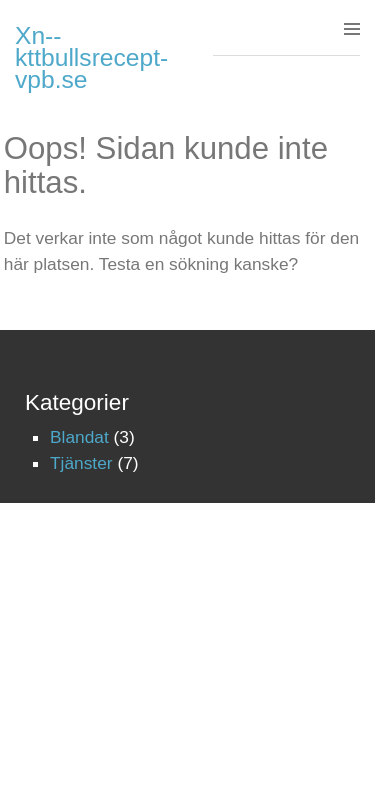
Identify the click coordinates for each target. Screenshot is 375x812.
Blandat (79, 437)
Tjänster (81, 463)
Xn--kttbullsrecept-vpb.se (91, 57)
